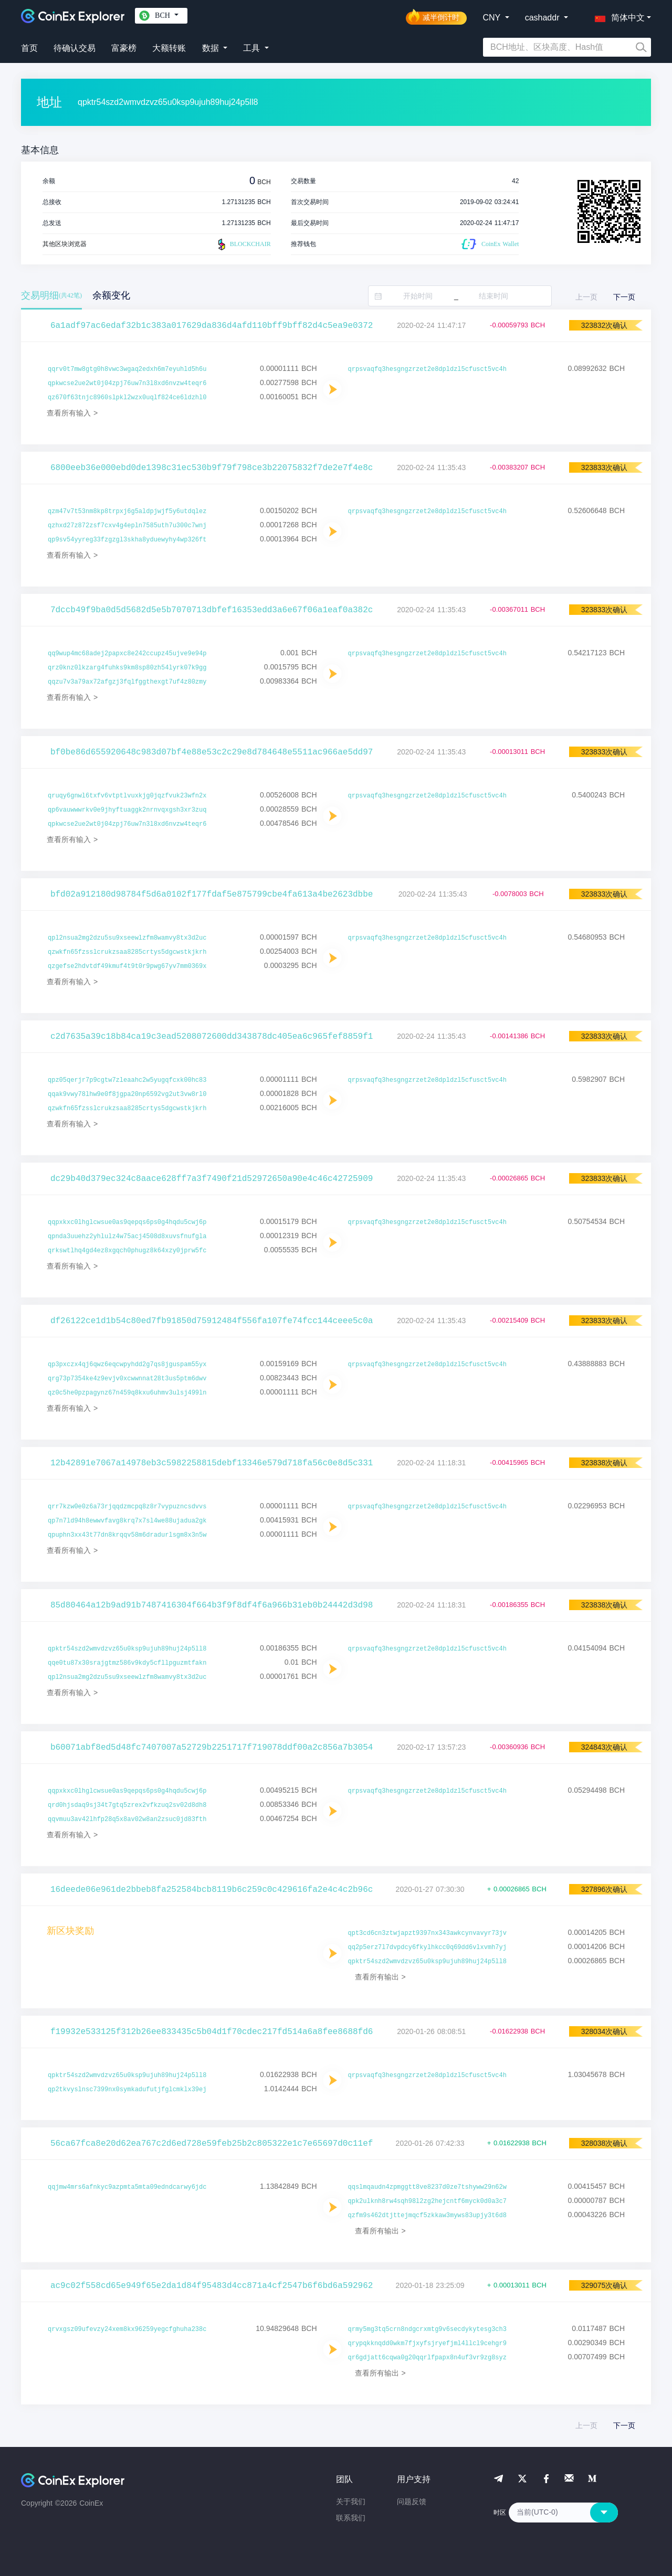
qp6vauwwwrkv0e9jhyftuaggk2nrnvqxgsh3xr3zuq (127, 810)
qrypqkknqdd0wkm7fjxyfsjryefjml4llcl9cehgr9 (427, 2343)
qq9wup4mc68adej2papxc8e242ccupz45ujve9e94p (127, 653)
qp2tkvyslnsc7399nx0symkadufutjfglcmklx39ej (127, 2089)
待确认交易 (75, 48)
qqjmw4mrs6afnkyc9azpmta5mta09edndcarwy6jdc (127, 2187)
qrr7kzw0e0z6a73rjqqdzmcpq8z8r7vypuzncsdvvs (127, 1506)
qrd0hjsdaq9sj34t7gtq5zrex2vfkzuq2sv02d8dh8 (127, 1805)
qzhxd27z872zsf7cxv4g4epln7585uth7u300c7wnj (127, 525)
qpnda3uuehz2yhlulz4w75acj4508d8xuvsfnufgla (127, 1236)
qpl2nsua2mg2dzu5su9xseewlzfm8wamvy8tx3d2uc (127, 938)
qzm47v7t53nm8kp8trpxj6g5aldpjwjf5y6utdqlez (127, 511)
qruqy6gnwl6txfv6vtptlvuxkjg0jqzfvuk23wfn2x (127, 796)
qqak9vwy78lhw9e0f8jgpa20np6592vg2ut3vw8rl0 (127, 1094)
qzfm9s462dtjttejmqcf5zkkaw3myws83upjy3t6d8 (427, 2215)
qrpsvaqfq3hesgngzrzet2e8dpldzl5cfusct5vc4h (427, 369)
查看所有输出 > (380, 1977)
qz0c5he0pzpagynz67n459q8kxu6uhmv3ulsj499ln (127, 1393)
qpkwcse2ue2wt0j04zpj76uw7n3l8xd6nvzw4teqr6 (127, 383)
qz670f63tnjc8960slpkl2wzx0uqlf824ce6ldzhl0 (127, 397)
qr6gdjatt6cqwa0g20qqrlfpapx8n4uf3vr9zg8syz (427, 2357)
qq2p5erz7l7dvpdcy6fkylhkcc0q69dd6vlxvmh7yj (427, 1947)
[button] (617, 15)
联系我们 (350, 2518)
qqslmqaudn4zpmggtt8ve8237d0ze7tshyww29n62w (427, 2187)
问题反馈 (411, 2501)
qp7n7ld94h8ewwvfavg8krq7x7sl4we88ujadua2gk (127, 1521)
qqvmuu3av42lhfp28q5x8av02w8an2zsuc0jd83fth (127, 1819)
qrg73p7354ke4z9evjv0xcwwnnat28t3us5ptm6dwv (127, 1378)
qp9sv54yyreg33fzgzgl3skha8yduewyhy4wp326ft (127, 540)
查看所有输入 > (72, 413)
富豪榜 (123, 48)
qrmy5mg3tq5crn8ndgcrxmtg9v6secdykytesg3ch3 (427, 2329)
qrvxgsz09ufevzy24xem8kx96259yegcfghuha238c (127, 2329)
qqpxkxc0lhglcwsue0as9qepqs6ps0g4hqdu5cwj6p (127, 1222)
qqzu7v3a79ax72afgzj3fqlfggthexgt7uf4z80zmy (127, 682)
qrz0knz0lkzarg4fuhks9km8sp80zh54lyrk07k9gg (127, 668)
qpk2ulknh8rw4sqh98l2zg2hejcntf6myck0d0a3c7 (427, 2201)
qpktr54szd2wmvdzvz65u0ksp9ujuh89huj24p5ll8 (127, 1649)
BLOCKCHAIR (243, 244)
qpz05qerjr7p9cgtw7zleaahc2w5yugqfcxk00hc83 (127, 1080)
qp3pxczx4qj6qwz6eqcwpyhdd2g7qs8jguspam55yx (127, 1364)
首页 (29, 48)
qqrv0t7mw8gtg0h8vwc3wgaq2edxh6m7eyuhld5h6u (127, 369)
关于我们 (350, 2501)
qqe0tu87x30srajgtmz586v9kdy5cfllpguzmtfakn (127, 1663)
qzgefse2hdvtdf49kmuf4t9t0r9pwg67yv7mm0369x (127, 966)
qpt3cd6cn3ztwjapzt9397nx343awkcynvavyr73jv (427, 1933)
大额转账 (169, 48)
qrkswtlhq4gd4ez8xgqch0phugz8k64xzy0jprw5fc (127, 1250)
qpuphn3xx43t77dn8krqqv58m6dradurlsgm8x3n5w (127, 1535)
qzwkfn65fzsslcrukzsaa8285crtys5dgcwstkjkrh (127, 952)
